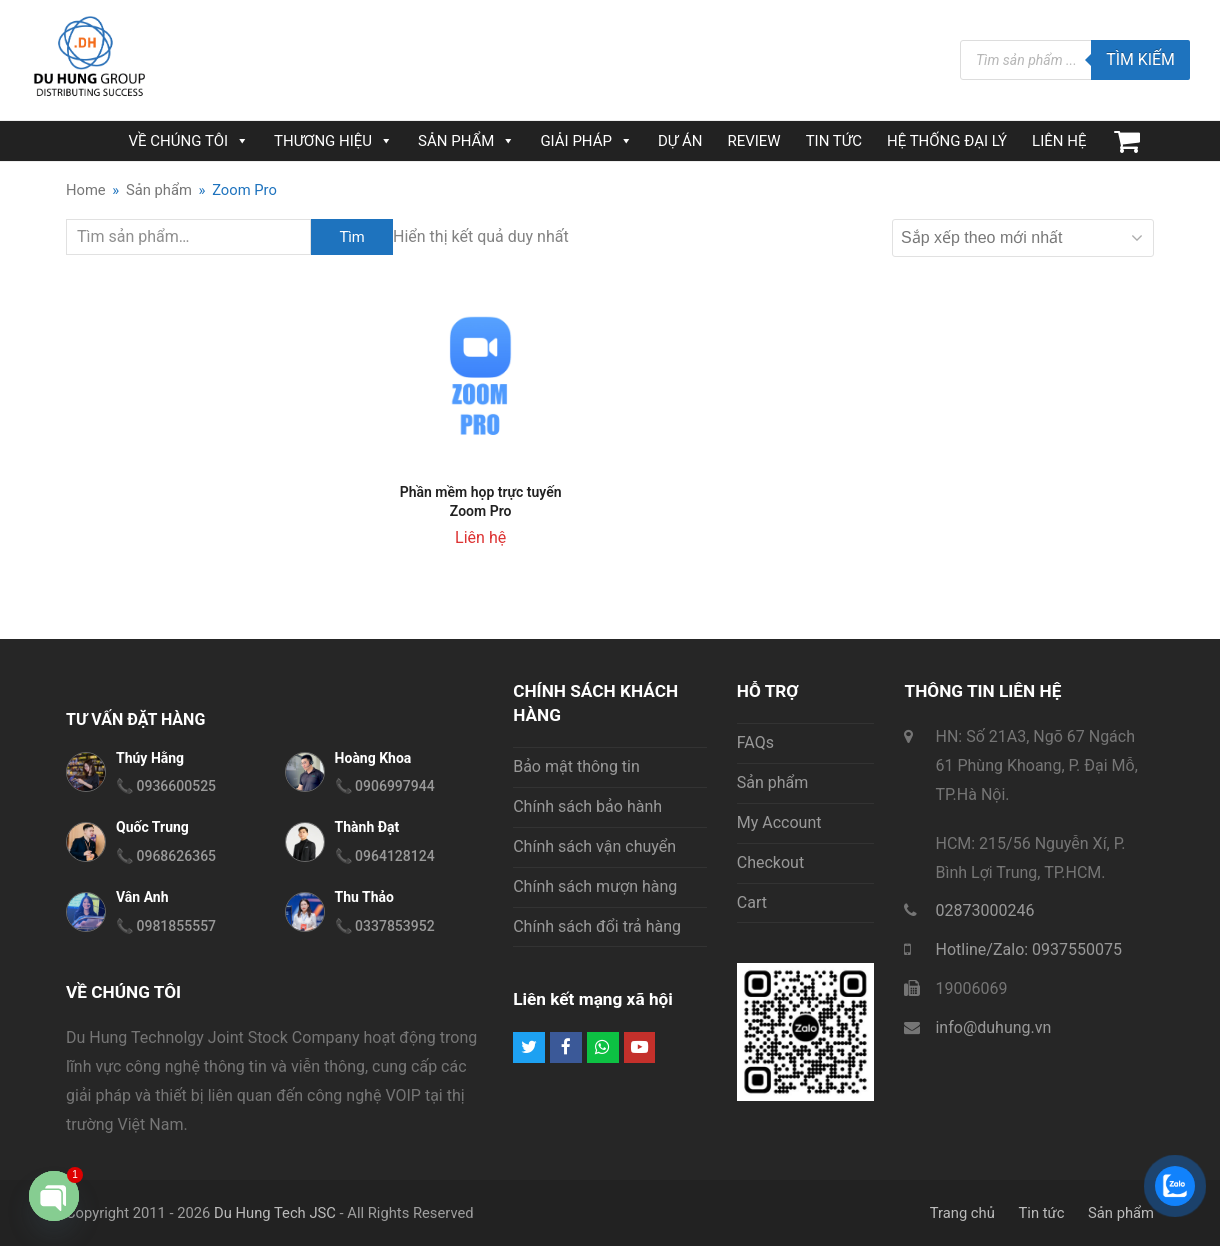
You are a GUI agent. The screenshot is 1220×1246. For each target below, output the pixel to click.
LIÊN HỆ (1059, 141)
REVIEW (753, 141)
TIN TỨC (834, 141)
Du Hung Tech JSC (275, 1213)
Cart (752, 902)
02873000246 (984, 910)
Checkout (770, 862)
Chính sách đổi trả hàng (597, 926)
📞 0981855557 (166, 926)
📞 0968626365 (166, 856)
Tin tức (1042, 1213)
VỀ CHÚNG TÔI (189, 141)
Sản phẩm (773, 782)
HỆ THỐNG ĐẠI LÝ (947, 141)
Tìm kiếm (1140, 59)
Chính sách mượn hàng (595, 886)
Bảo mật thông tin (576, 766)
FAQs (755, 742)
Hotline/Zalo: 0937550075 (1028, 949)
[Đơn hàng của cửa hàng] (1023, 238)
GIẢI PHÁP (586, 141)
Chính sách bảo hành (587, 806)
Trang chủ (962, 1213)
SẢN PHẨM (466, 141)
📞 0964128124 (385, 856)
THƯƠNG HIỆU (333, 141)
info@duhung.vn (993, 1027)
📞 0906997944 (385, 786)
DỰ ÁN (680, 141)
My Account (779, 822)
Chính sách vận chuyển (594, 846)
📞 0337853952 (385, 926)
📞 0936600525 (166, 786)
